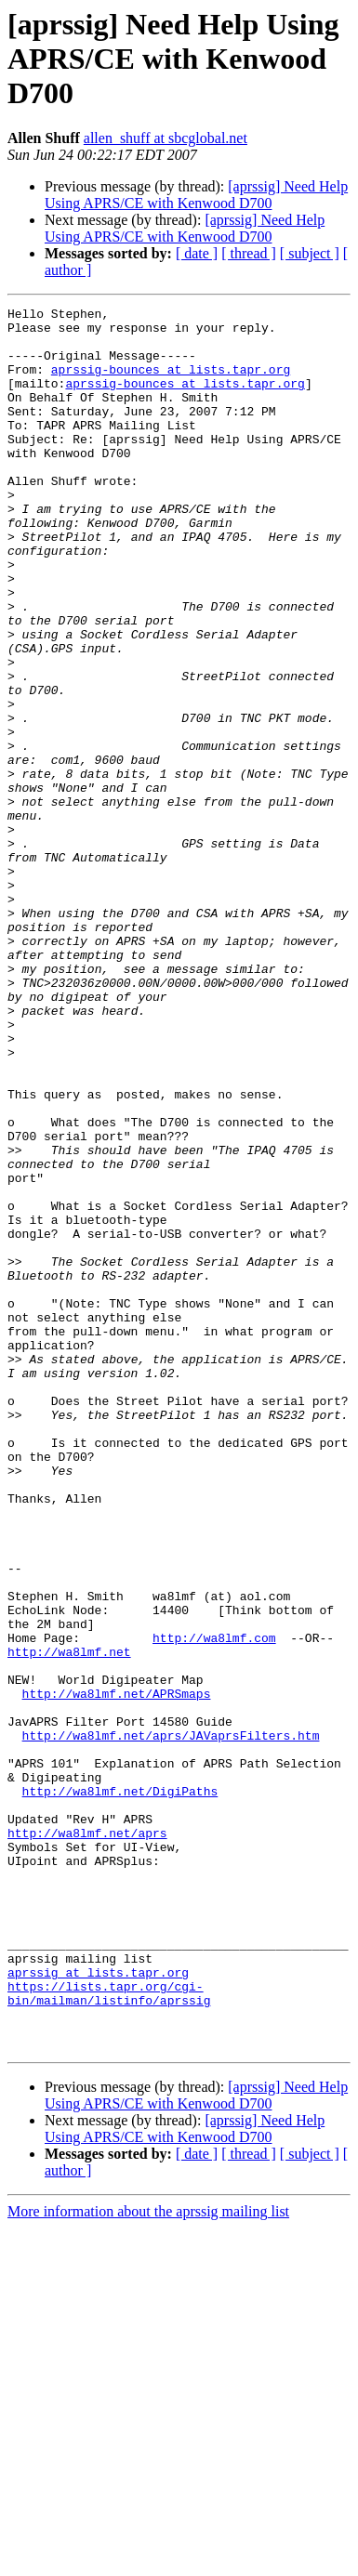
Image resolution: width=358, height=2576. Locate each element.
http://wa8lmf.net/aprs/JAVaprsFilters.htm (171, 2022)
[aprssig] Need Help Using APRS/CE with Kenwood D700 (196, 194)
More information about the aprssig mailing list (148, 2560)
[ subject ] (309, 253)
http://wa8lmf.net (69, 1921)
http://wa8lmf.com (214, 1905)
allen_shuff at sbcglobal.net (165, 138)
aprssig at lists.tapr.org (98, 2306)
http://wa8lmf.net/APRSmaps (116, 1972)
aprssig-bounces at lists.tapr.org (170, 383)
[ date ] (197, 253)
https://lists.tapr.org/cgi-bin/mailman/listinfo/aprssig (108, 2331)
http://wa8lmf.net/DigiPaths (120, 2089)
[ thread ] (248, 253)
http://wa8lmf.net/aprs (87, 2139)
